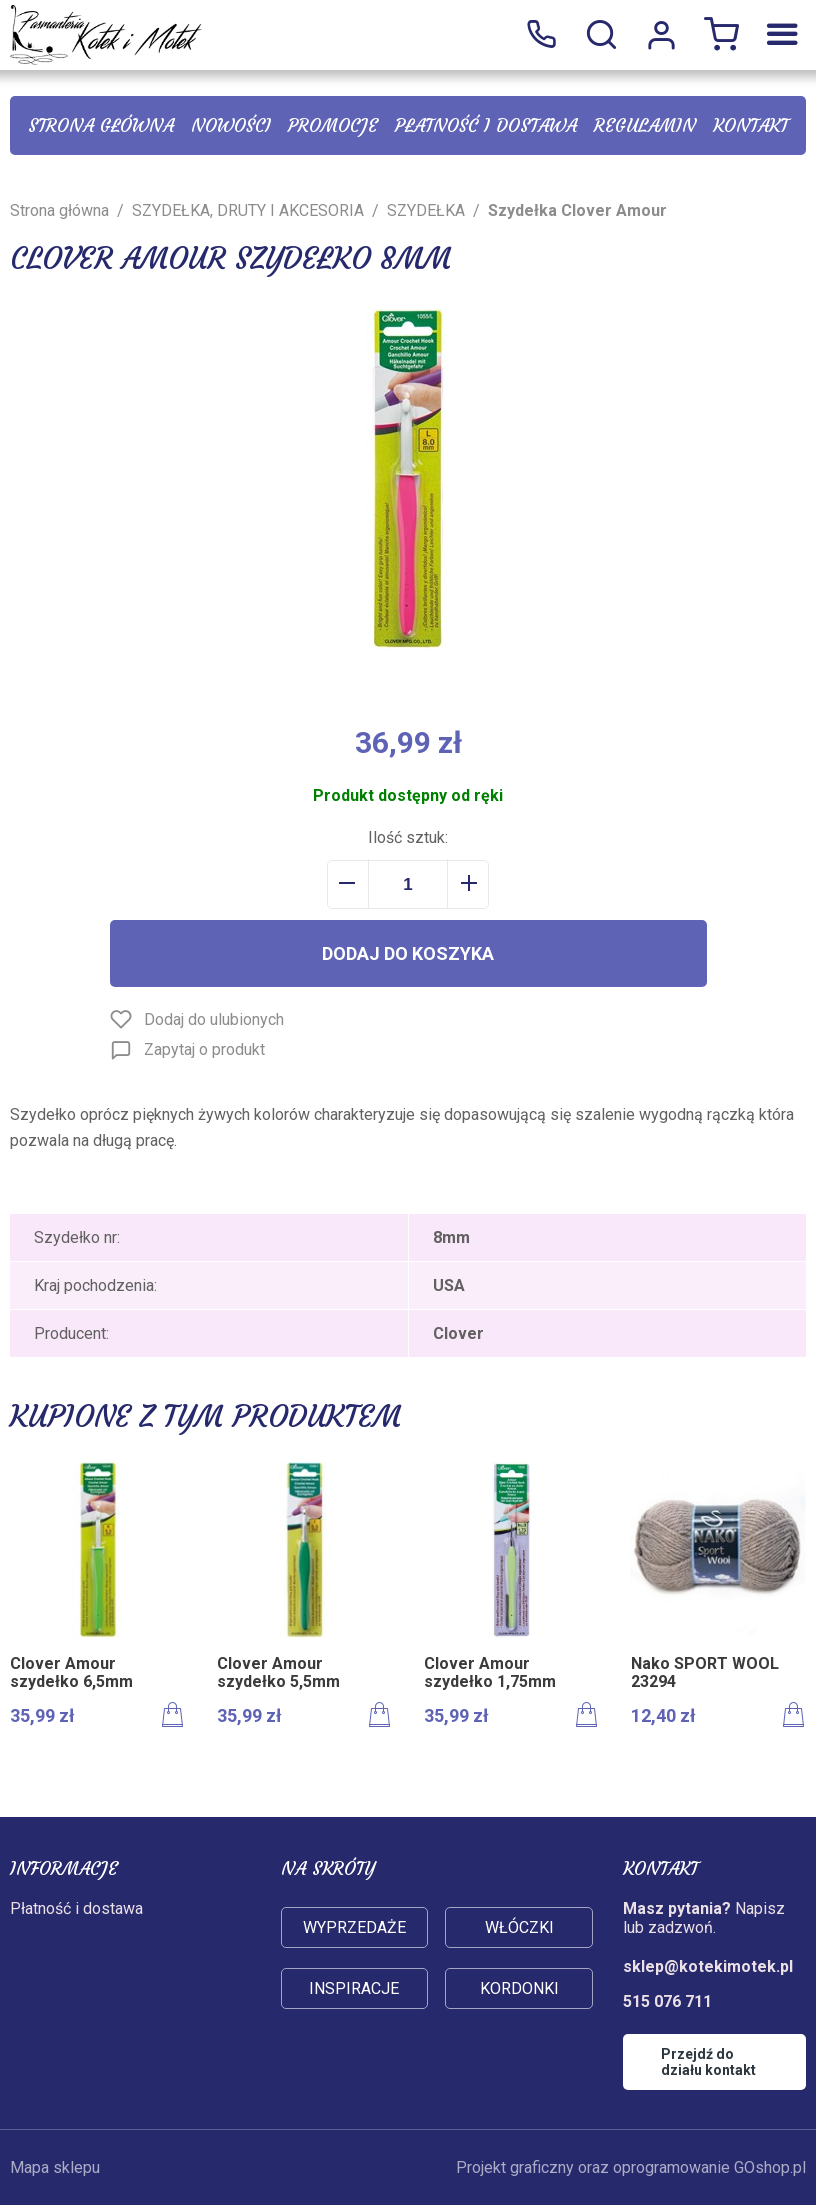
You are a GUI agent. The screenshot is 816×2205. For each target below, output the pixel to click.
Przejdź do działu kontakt (708, 2062)
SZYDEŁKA (426, 210)
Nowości (231, 125)
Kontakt (750, 125)
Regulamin (645, 125)
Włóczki (519, 1927)
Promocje (333, 125)
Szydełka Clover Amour (577, 210)
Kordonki (519, 1988)
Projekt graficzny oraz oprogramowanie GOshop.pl (631, 2167)
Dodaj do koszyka (408, 953)
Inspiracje (354, 1988)
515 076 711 (541, 35)
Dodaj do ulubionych (214, 1019)
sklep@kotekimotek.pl (708, 1966)
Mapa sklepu (55, 2167)
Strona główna (101, 125)
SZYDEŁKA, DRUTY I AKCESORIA (248, 210)
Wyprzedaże (354, 1927)
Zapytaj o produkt (204, 1049)
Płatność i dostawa (486, 125)
